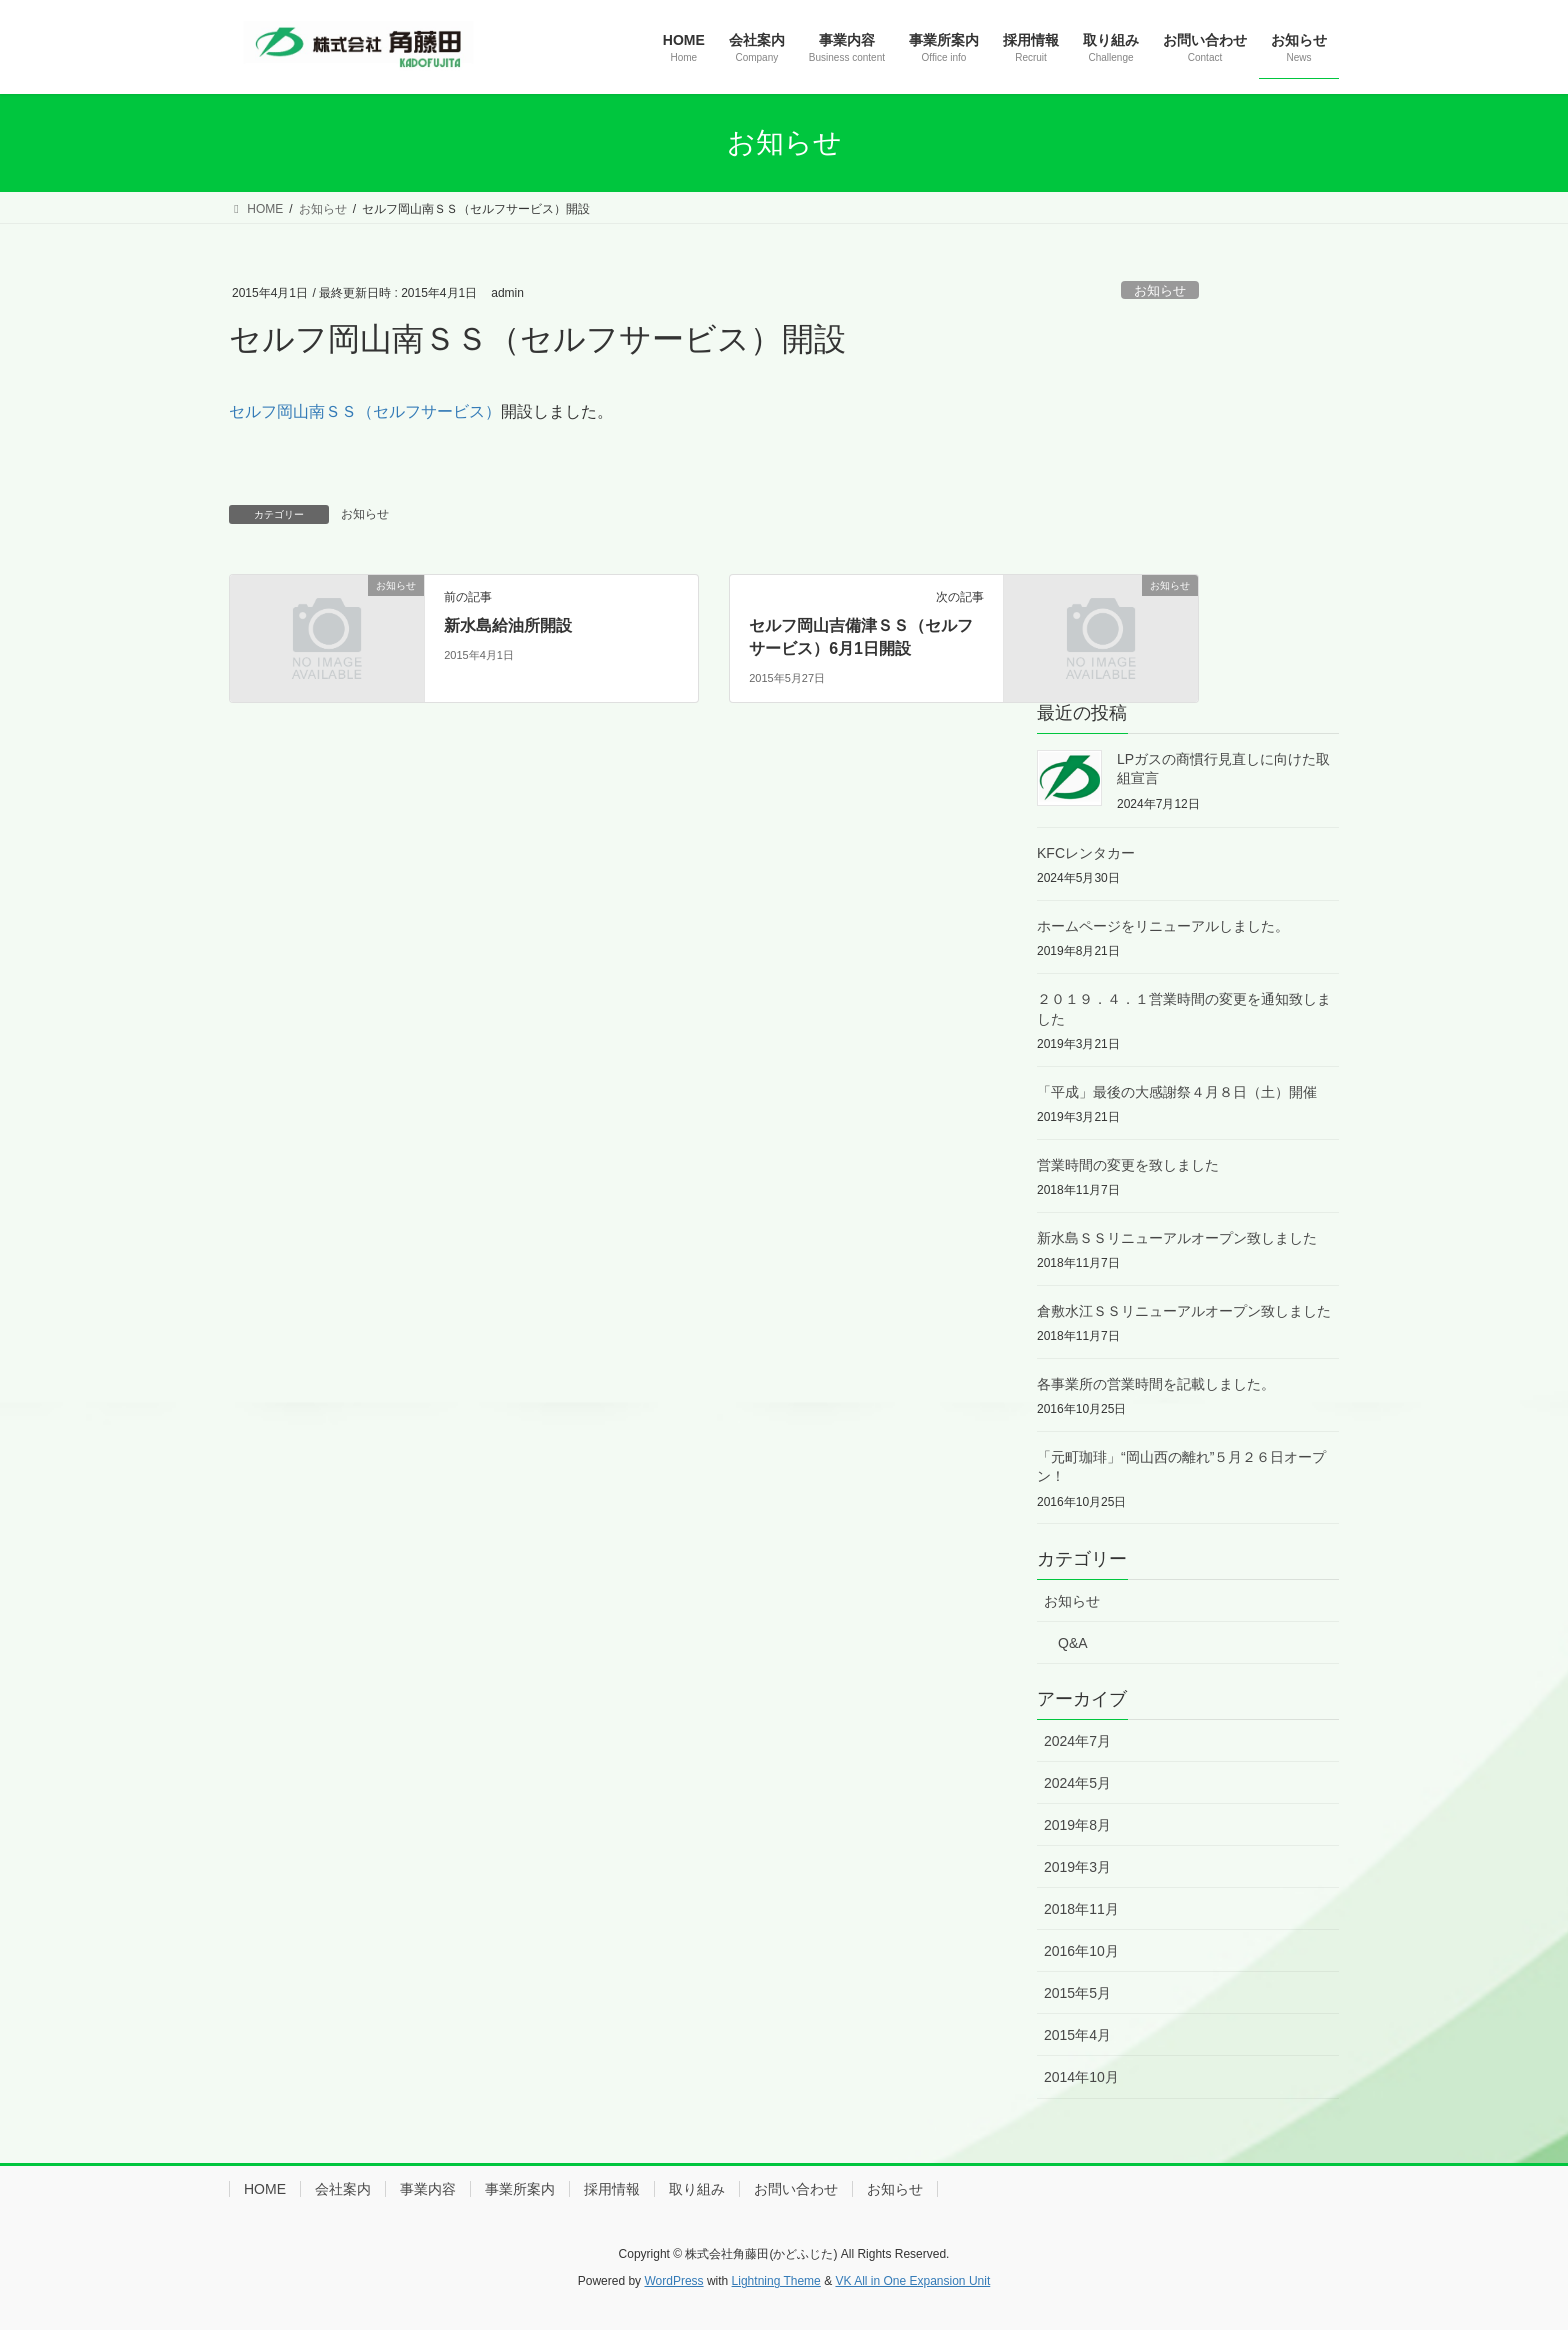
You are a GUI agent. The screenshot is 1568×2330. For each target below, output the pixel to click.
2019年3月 (1077, 1867)
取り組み (697, 2189)
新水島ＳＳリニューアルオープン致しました (1177, 1238)
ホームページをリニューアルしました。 (1163, 926)
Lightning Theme (776, 2281)
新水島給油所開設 (508, 625)
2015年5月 (1077, 1993)
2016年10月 (1081, 1951)
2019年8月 (1077, 1825)
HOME (265, 2189)
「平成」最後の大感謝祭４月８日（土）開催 (1177, 1092)
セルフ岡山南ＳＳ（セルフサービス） (365, 411)
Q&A (1073, 1643)
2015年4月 (1077, 2035)
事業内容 (428, 2189)
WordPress (673, 2281)
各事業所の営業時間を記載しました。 (1156, 1384)
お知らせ (1160, 290)
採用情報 (612, 2189)
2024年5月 (1077, 1783)
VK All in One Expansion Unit (912, 2281)
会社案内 (343, 2189)
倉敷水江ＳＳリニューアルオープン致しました (1184, 1311)
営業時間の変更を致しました (1128, 1165)
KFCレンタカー (1086, 853)
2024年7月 (1077, 1741)
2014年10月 (1081, 2077)
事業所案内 (520, 2189)
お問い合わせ (796, 2189)
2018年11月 (1081, 1909)
